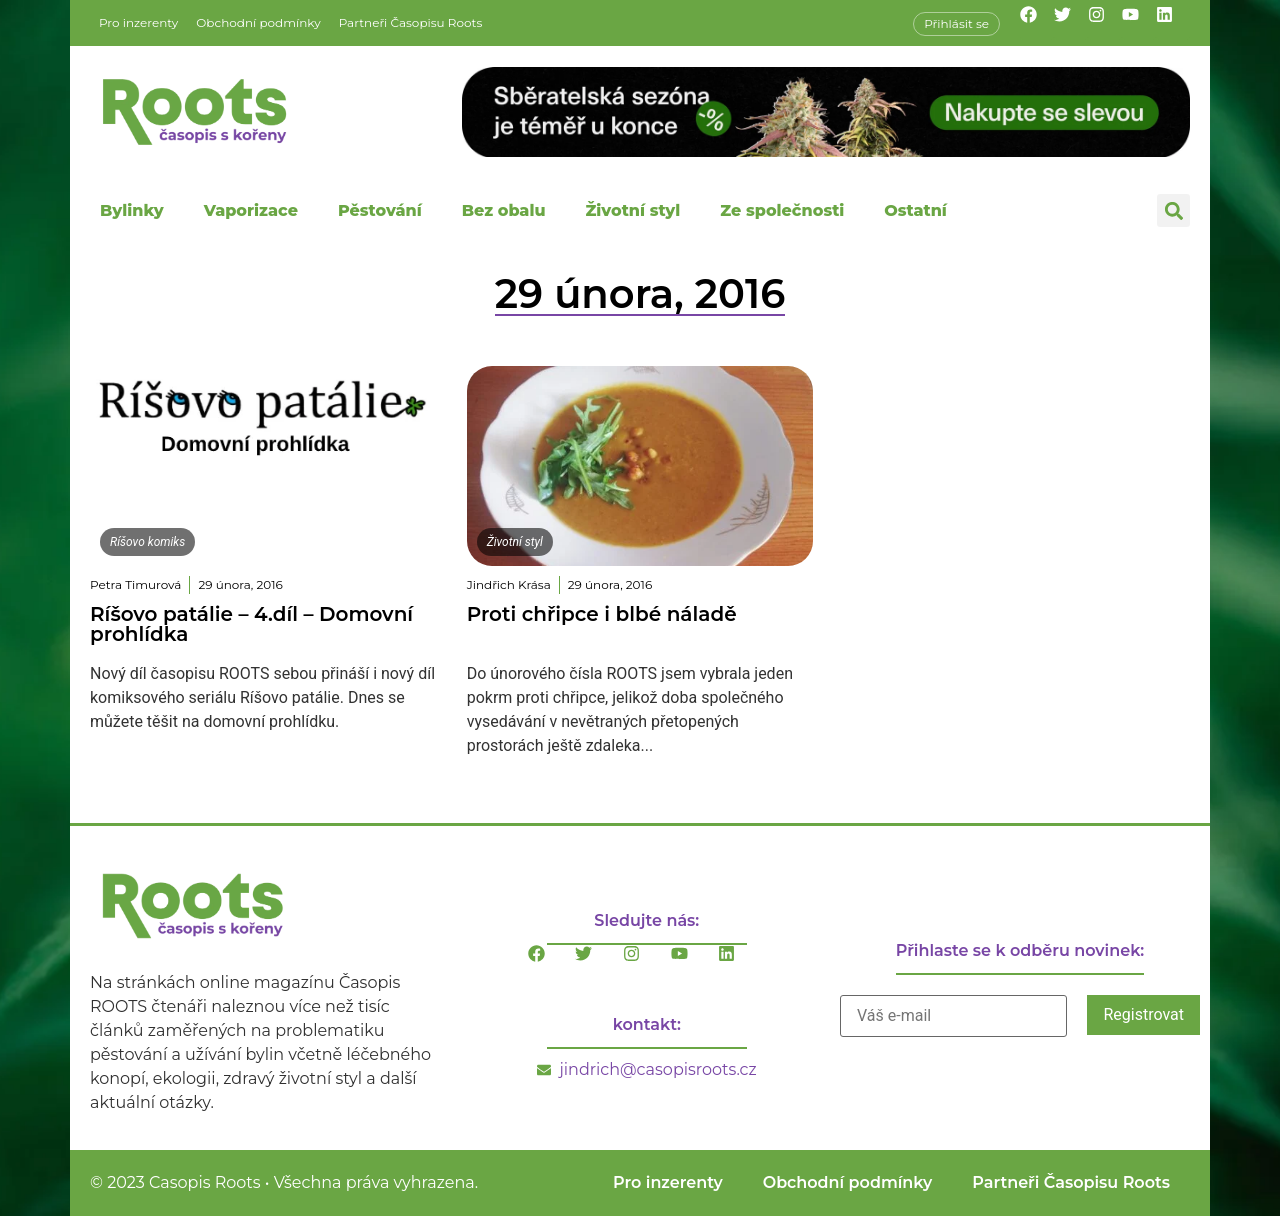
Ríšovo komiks (147, 542)
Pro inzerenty (138, 22)
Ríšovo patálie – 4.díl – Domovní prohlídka (251, 624)
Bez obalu (504, 210)
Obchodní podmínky (258, 22)
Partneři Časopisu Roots (411, 22)
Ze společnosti (782, 210)
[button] (1173, 210)
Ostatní (915, 210)
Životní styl (632, 210)
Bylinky (132, 210)
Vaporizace (251, 210)
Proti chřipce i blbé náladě (602, 614)
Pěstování (380, 210)
